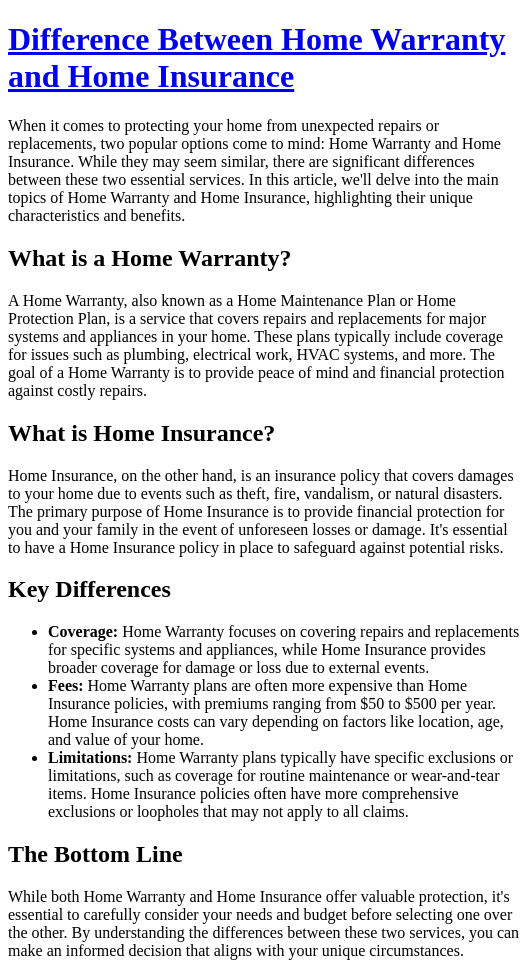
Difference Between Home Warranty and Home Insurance (256, 57)
